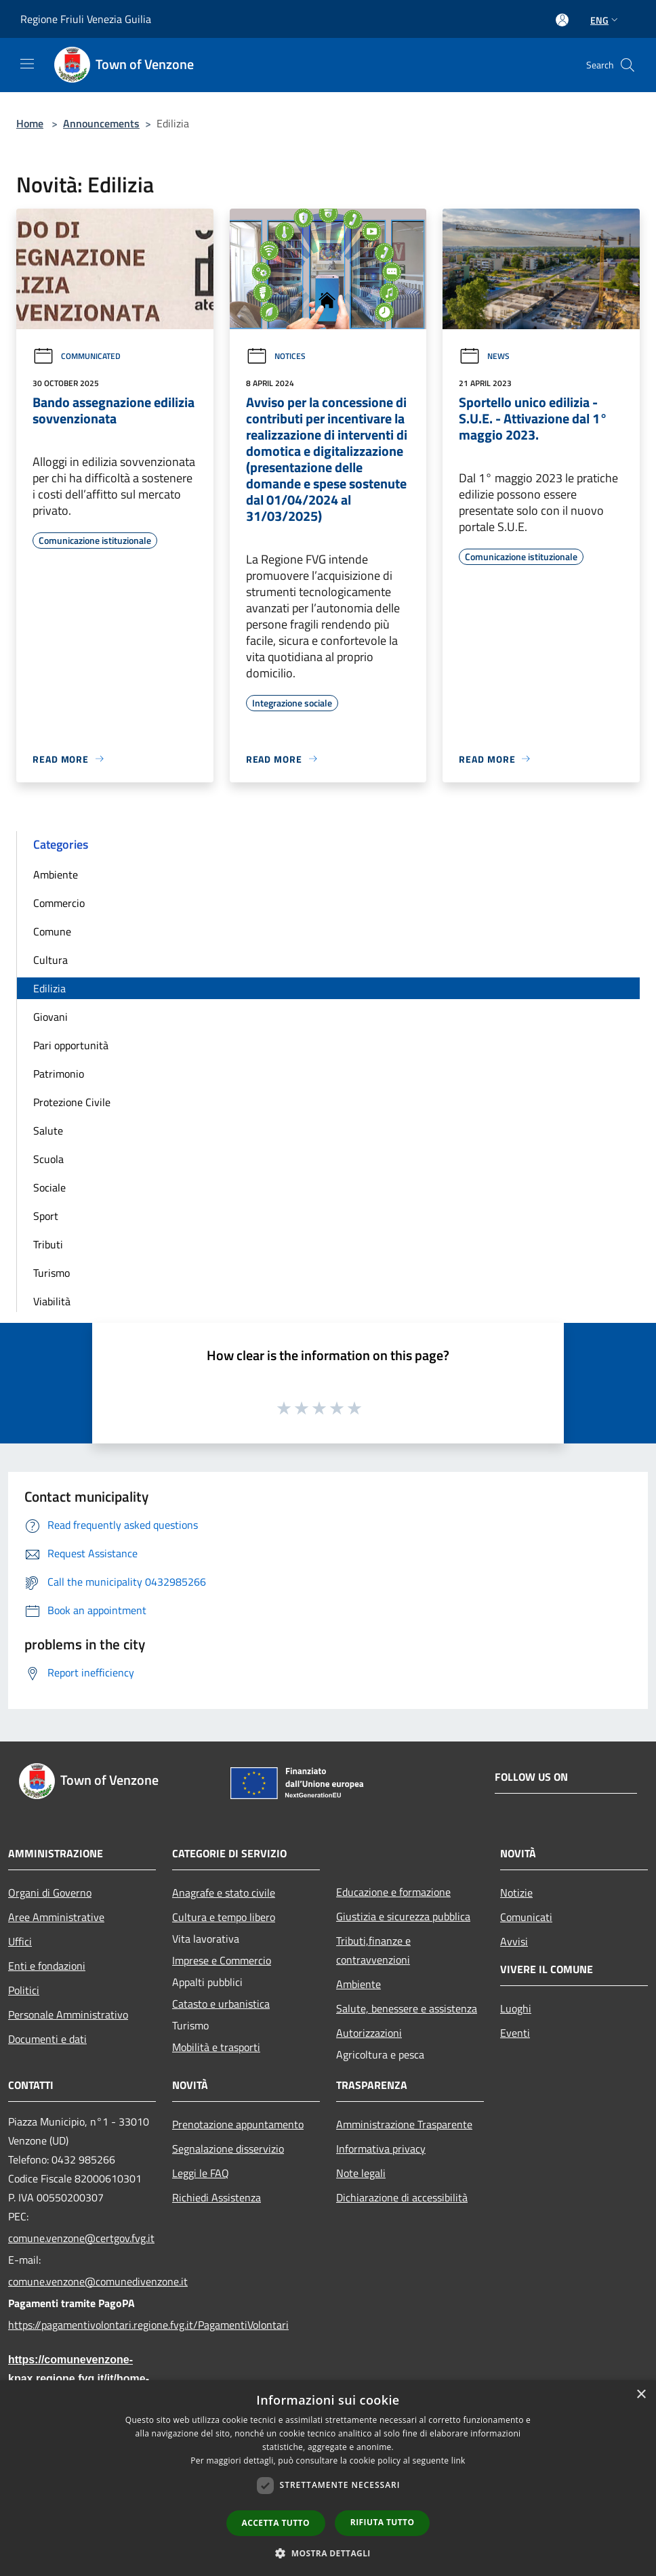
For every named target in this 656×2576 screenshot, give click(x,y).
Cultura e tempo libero (223, 1917)
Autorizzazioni (369, 2033)
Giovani (50, 1017)
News (484, 356)
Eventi (515, 2033)
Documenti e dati (47, 2039)
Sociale (49, 1187)
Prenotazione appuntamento (238, 2124)
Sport (45, 1216)
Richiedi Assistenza (216, 2197)
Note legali (361, 2173)
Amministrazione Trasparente (404, 2124)
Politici (23, 1990)
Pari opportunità (70, 1045)
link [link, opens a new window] (458, 2460)
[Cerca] (627, 65)
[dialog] (328, 2478)
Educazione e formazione (393, 1892)
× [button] (641, 2395)
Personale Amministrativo (68, 2014)
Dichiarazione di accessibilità (402, 2197)
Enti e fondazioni (46, 1966)
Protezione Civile (71, 1102)
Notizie (516, 1892)
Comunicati (526, 1917)
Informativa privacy (381, 2148)
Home (29, 123)
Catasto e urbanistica (221, 2004)
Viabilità (51, 1301)
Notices (276, 356)
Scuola (48, 1159)
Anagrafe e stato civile (223, 1892)
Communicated (77, 356)
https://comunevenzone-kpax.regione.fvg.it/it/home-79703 (78, 2378)
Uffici (20, 1941)
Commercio (59, 903)
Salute (48, 1130)
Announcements (101, 123)
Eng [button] (605, 20)
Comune (52, 931)
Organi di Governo (49, 1892)
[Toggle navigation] (27, 64)
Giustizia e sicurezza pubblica (403, 1916)
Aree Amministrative (56, 1917)
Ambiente (55, 874)
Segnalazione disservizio (228, 2148)
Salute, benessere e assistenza (406, 2008)
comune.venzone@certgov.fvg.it (81, 2238)
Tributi (48, 1244)
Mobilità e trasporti (216, 2047)
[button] (328, 2553)
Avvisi (514, 1941)
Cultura (50, 960)
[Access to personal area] (562, 20)
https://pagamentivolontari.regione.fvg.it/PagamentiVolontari (82, 2325)
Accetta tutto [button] (276, 2523)
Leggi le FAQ (200, 2173)
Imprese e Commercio (221, 1960)
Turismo (51, 1273)
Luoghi (515, 2008)
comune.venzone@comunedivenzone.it (82, 2281)
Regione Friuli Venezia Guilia (85, 19)
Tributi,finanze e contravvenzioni (373, 1950)
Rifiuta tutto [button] (382, 2522)
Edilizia (49, 988)
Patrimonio (58, 1073)
